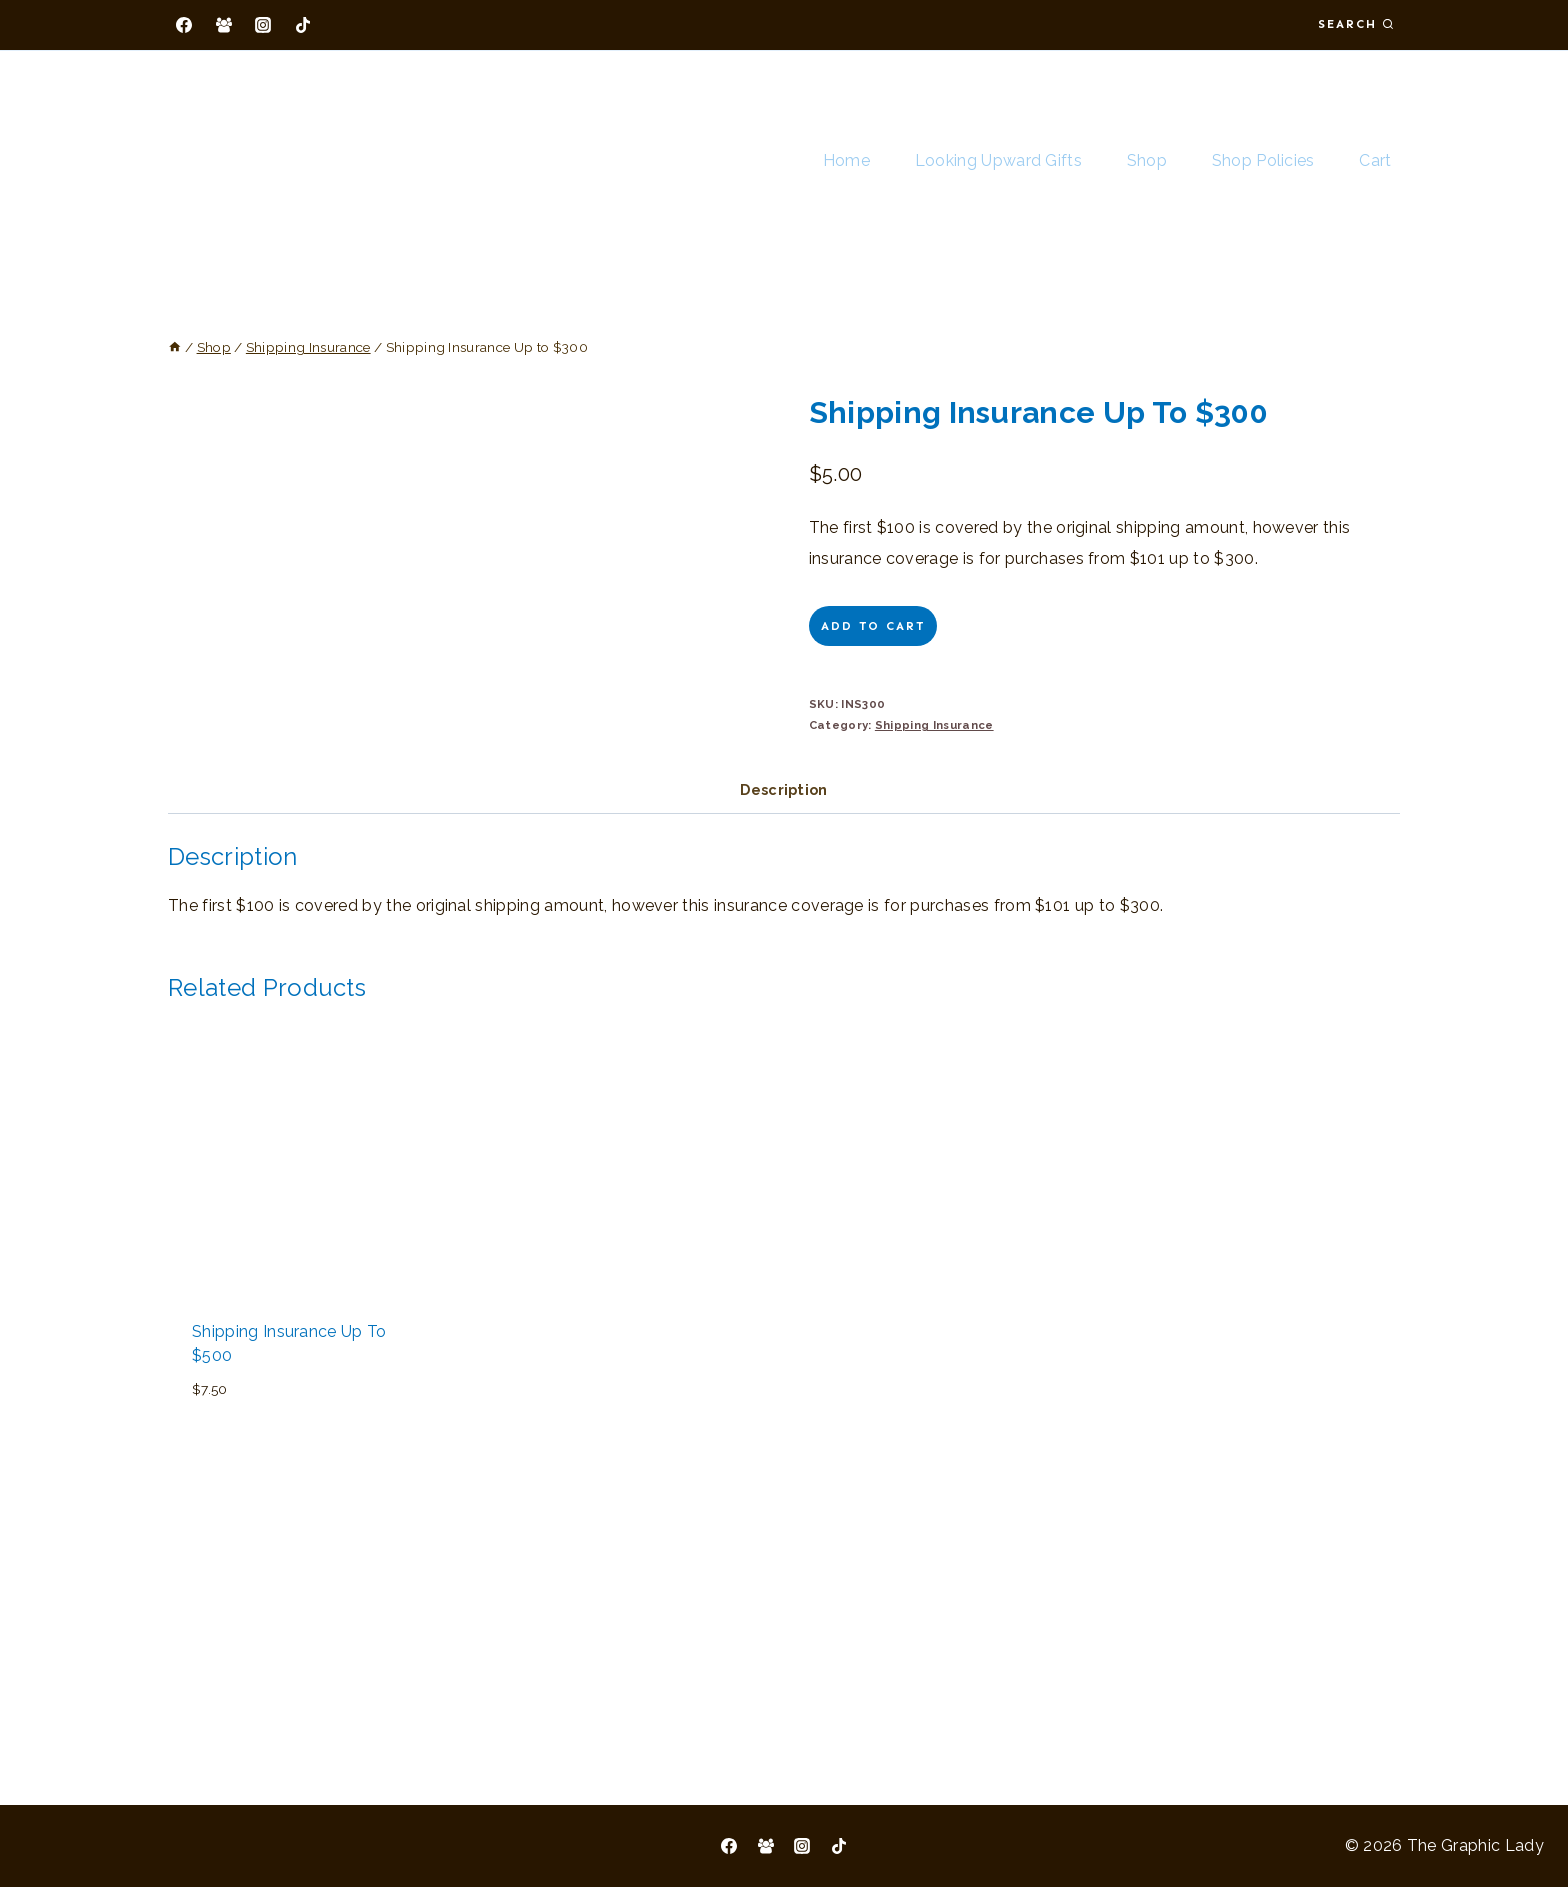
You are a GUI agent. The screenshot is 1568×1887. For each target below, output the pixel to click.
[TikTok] (303, 25)
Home (846, 160)
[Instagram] (263, 25)
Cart (1375, 160)
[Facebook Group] (224, 25)
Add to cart (873, 626)
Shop (1147, 160)
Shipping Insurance (934, 725)
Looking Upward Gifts (998, 160)
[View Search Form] (1356, 24)
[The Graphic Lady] (254, 161)
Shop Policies (1263, 160)
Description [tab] (784, 1018)
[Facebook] (184, 25)
